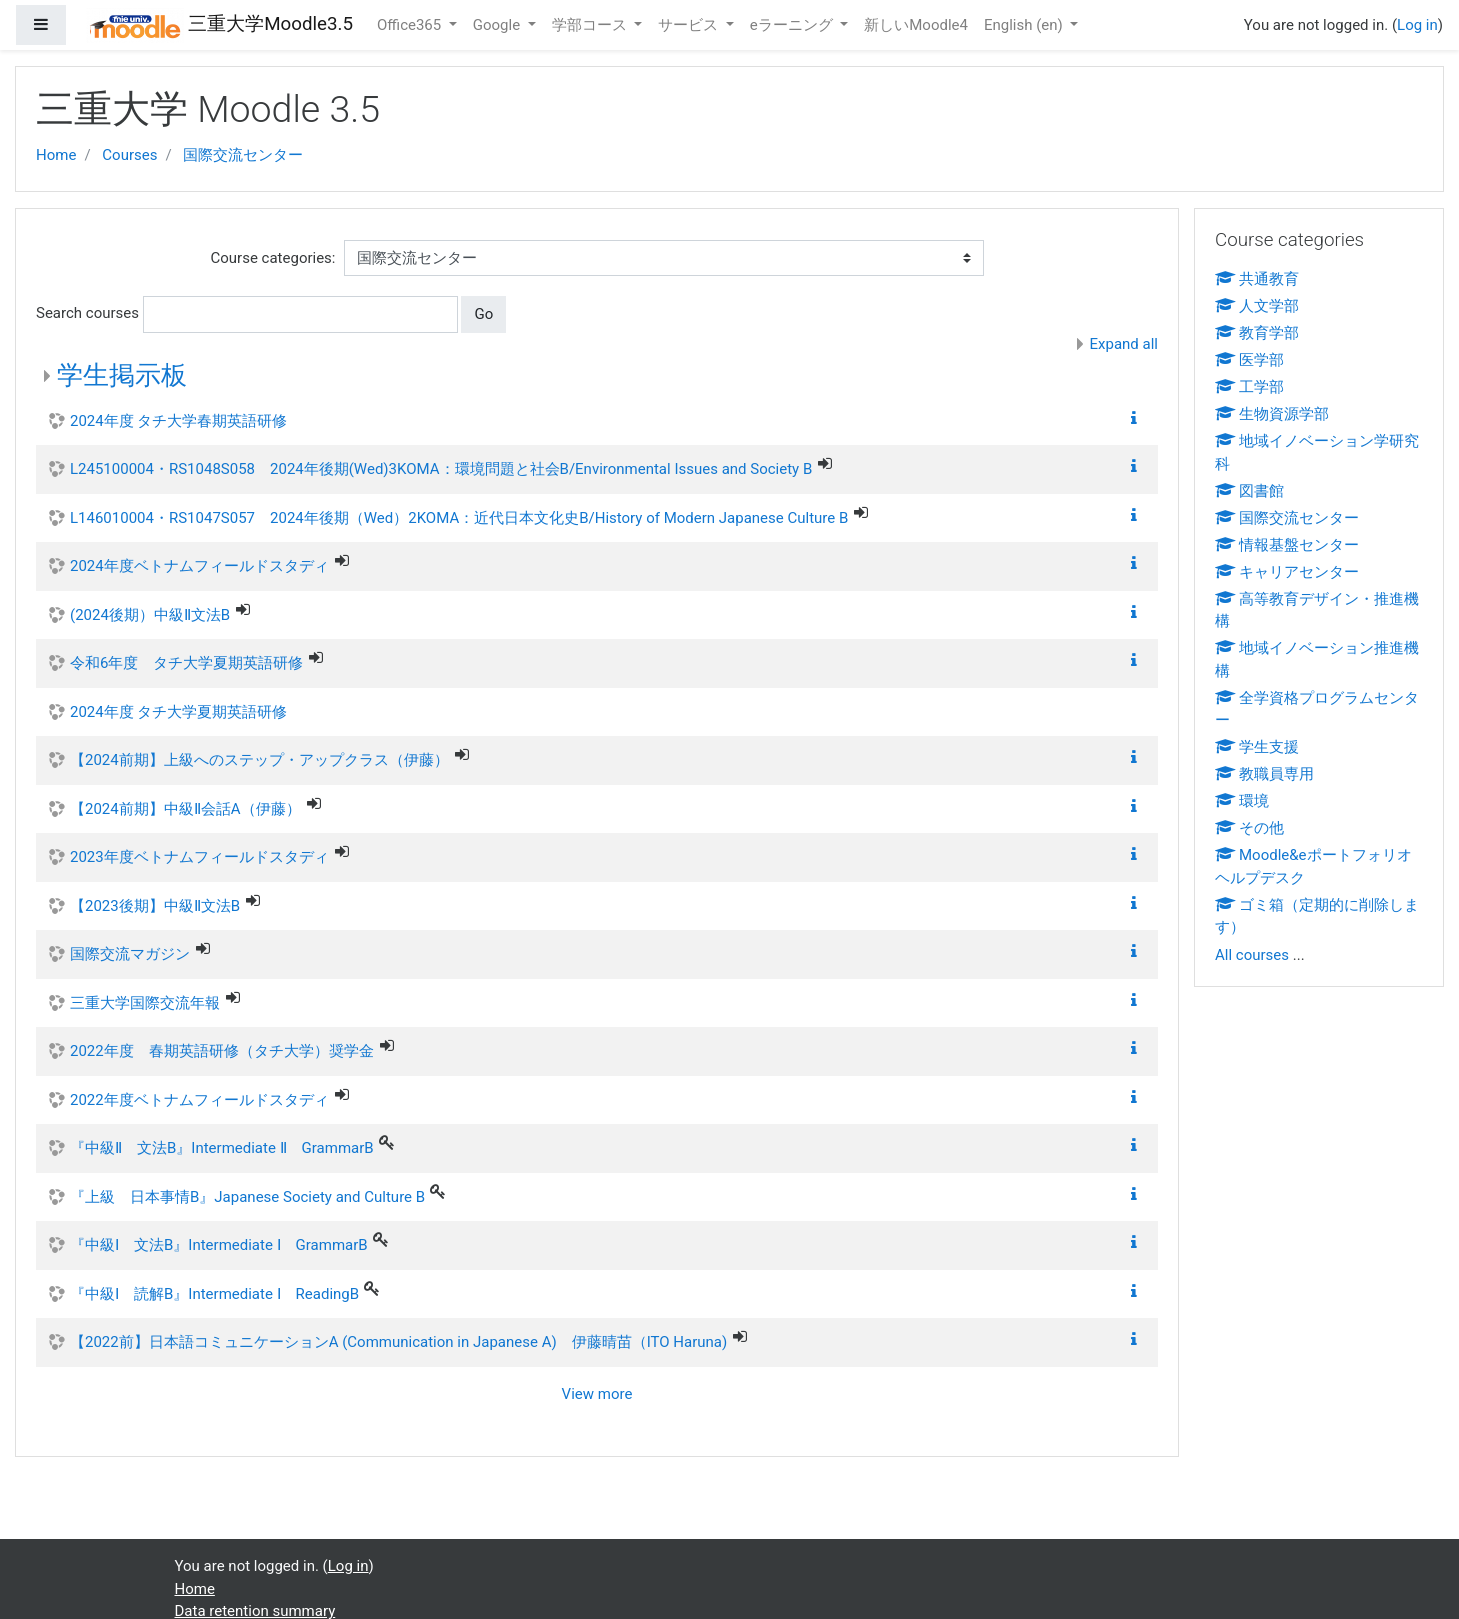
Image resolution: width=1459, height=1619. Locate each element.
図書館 (1249, 491)
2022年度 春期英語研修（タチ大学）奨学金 (222, 1051)
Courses (129, 155)
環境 (1242, 801)
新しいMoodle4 (916, 25)
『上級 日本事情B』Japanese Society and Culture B (247, 1197)
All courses (1252, 955)
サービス (690, 25)
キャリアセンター (1287, 572)
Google (498, 25)
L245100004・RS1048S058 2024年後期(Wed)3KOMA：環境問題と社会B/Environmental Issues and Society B (441, 469)
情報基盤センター (1287, 545)
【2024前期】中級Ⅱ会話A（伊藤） (185, 809)
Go (483, 314)
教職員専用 (1264, 774)
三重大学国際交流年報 (145, 1003)
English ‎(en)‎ (1025, 25)
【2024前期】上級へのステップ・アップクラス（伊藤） (259, 760)
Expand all (1124, 344)
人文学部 (1257, 306)
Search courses (87, 313)
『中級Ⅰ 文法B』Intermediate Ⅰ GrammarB (219, 1245)
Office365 (411, 25)
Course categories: (273, 258)
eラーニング (793, 25)
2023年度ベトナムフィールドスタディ (199, 857)
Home (56, 155)
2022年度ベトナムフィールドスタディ (199, 1100)
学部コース (591, 25)
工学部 (1249, 387)
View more (597, 1394)
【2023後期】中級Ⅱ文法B (155, 906)
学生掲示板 (122, 375)
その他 (1249, 828)
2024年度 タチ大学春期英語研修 (178, 421)
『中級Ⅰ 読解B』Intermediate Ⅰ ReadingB (214, 1294)
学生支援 (1257, 747)
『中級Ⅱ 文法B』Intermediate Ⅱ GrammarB (222, 1148)
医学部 (1249, 360)
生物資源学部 (1272, 414)
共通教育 (1257, 279)
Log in (1417, 25)
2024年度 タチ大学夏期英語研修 (178, 712)
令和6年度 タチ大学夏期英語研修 (186, 663)
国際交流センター (243, 155)
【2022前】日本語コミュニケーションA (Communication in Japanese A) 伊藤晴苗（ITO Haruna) (398, 1342)
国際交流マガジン (130, 954)
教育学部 (1257, 333)
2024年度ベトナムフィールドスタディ (199, 566)
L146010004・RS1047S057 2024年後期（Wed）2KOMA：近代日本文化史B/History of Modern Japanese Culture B (459, 518)
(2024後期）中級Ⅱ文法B (150, 615)
